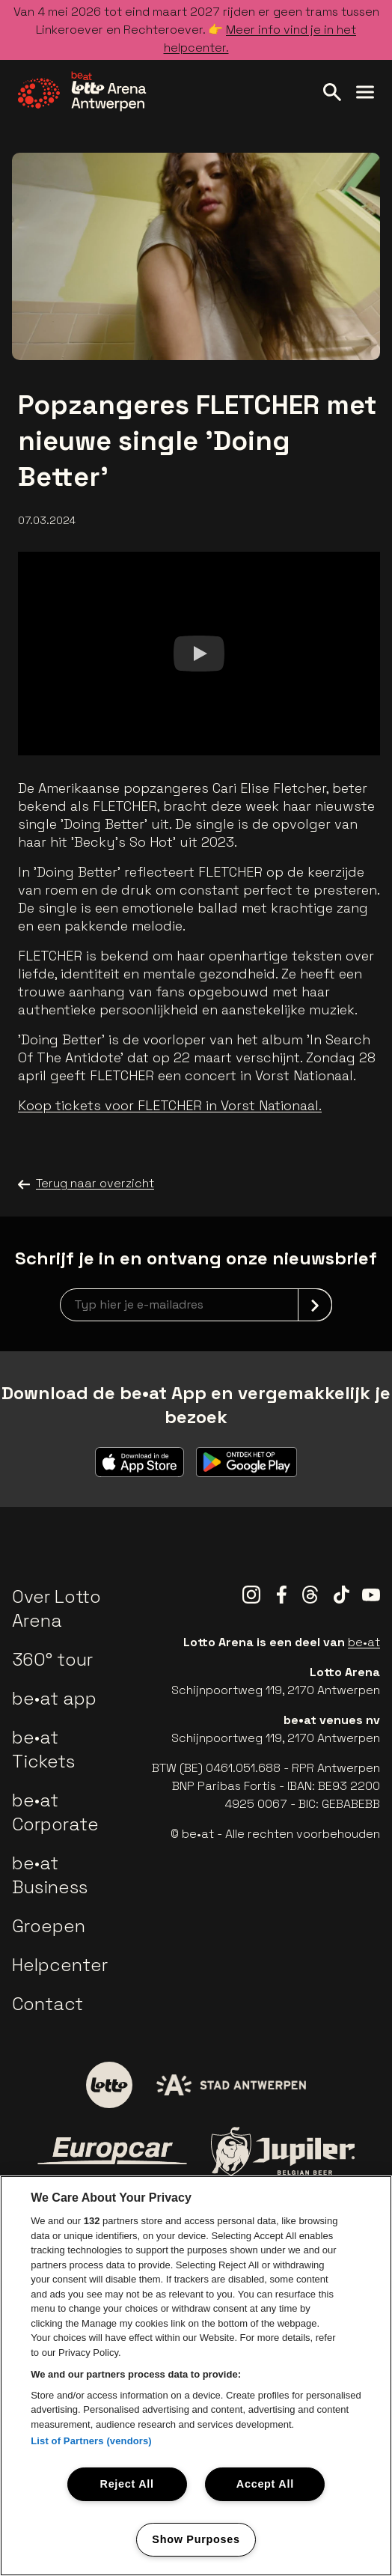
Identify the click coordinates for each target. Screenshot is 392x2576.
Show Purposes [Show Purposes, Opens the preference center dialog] (195, 2539)
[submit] (315, 1304)
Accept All (265, 2484)
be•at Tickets (43, 1749)
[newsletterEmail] (196, 1304)
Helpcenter (60, 1964)
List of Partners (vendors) (91, 2440)
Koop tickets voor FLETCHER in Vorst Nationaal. (170, 1105)
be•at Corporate (55, 1812)
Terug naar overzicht (86, 1184)
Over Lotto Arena (56, 1608)
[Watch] (199, 654)
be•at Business (50, 1874)
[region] (196, 2375)
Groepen (48, 1925)
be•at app (54, 1698)
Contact (47, 2003)
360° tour (52, 1659)
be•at (364, 1642)
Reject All (127, 2484)
